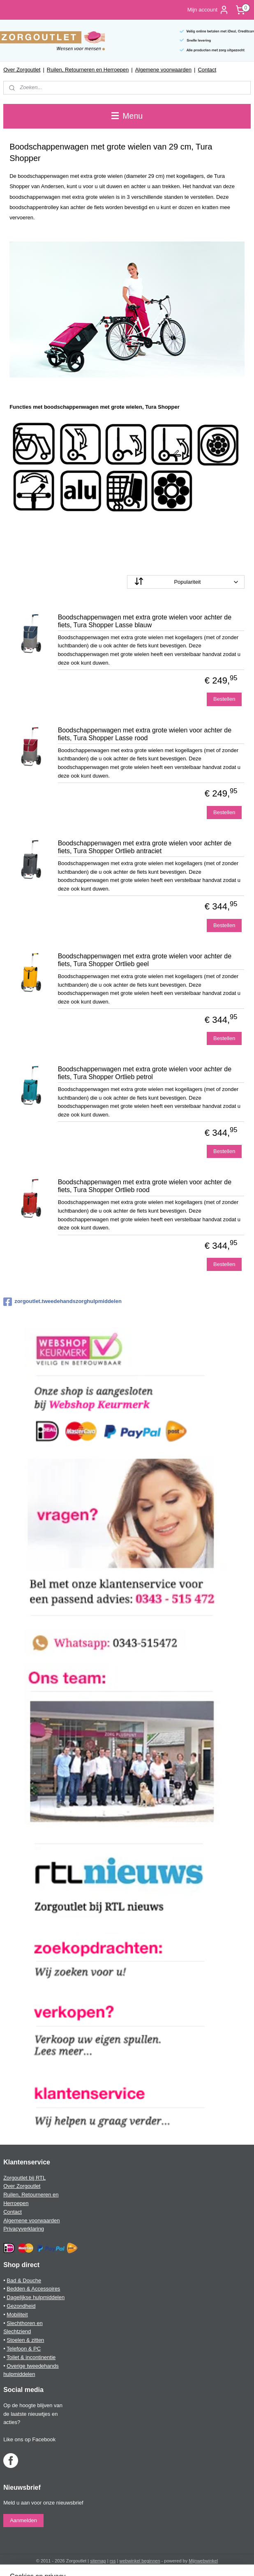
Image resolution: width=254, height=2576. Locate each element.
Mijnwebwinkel (203, 2560)
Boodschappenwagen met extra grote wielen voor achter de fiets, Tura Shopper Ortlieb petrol (144, 1073)
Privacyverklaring (23, 2229)
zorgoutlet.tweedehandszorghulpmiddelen (62, 1302)
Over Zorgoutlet (21, 70)
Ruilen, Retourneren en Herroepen (88, 70)
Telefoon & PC (24, 2349)
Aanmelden (23, 2520)
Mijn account (208, 10)
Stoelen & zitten (25, 2340)
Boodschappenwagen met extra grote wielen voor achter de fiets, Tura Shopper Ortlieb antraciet (144, 847)
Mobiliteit (17, 2314)
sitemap (98, 2560)
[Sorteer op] (185, 582)
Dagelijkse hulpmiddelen (36, 2297)
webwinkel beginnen (139, 2560)
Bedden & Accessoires (33, 2289)
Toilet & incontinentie (31, 2357)
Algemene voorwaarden (163, 70)
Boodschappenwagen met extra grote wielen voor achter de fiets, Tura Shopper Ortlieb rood (144, 1186)
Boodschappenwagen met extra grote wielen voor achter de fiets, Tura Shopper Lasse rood (144, 733)
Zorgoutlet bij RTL (24, 2178)
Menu (127, 115)
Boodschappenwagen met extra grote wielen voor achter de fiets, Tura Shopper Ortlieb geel (144, 960)
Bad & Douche (24, 2280)
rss (113, 2560)
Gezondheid (21, 2306)
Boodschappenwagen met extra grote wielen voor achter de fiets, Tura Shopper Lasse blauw (144, 620)
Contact (207, 70)
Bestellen (224, 699)
